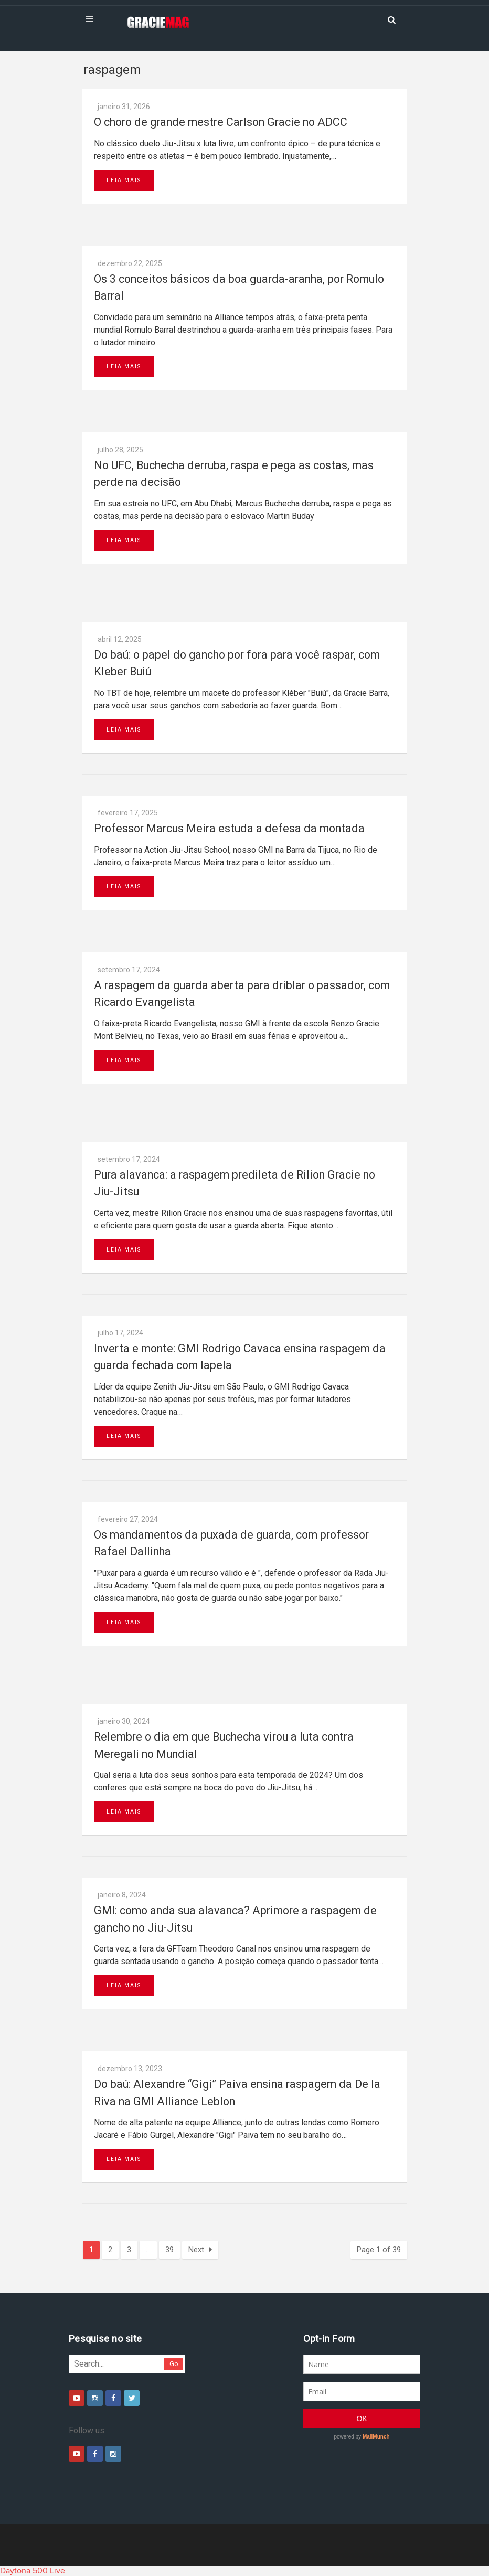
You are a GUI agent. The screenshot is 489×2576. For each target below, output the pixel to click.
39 (169, 2249)
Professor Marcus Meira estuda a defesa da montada (229, 828)
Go (173, 2364)
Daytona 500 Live (32, 2571)
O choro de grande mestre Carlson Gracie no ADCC (220, 122)
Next (200, 2249)
